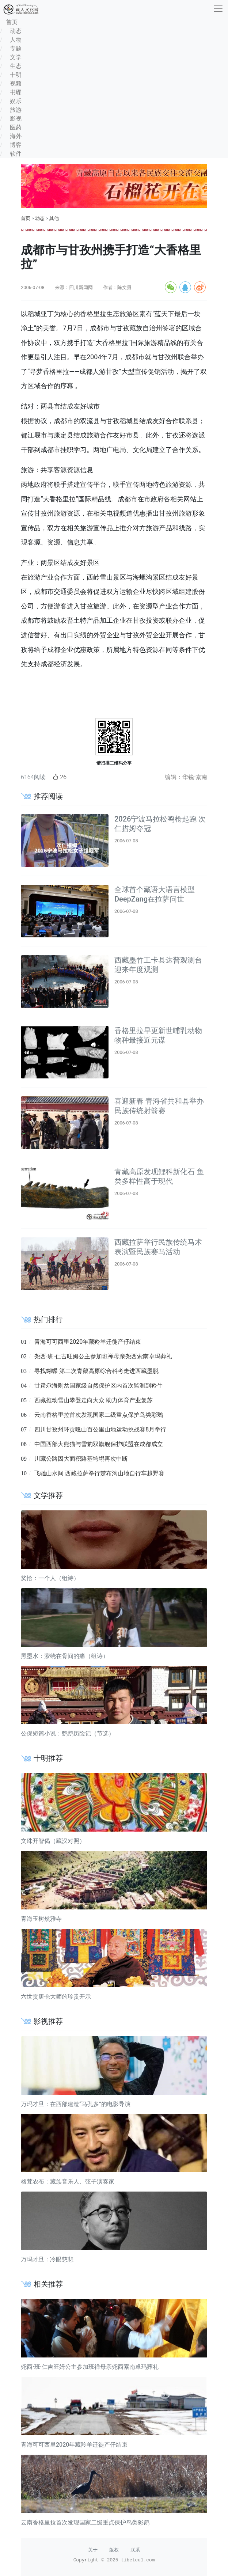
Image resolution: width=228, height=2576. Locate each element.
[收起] (218, 9)
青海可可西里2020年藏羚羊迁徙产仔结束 (87, 1341)
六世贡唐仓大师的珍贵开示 (56, 1996)
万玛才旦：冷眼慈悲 (47, 2259)
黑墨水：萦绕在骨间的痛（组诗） (65, 1656)
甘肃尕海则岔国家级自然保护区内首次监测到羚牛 (98, 1385)
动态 (40, 218)
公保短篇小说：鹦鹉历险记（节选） (67, 1733)
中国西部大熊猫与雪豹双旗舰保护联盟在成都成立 (98, 1444)
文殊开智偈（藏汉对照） (53, 1840)
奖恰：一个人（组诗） (50, 1578)
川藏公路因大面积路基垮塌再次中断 (81, 1458)
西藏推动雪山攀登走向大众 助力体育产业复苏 (93, 1400)
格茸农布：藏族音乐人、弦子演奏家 (67, 2181)
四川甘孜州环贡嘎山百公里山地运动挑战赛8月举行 (100, 1429)
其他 (54, 218)
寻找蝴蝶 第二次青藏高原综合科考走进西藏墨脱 (96, 1370)
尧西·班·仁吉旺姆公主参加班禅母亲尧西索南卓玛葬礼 (103, 1356)
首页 (25, 218)
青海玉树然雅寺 (41, 1918)
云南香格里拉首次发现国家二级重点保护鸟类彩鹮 (98, 1414)
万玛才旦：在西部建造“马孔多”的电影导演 (75, 2104)
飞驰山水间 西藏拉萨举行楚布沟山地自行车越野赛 (99, 1473)
